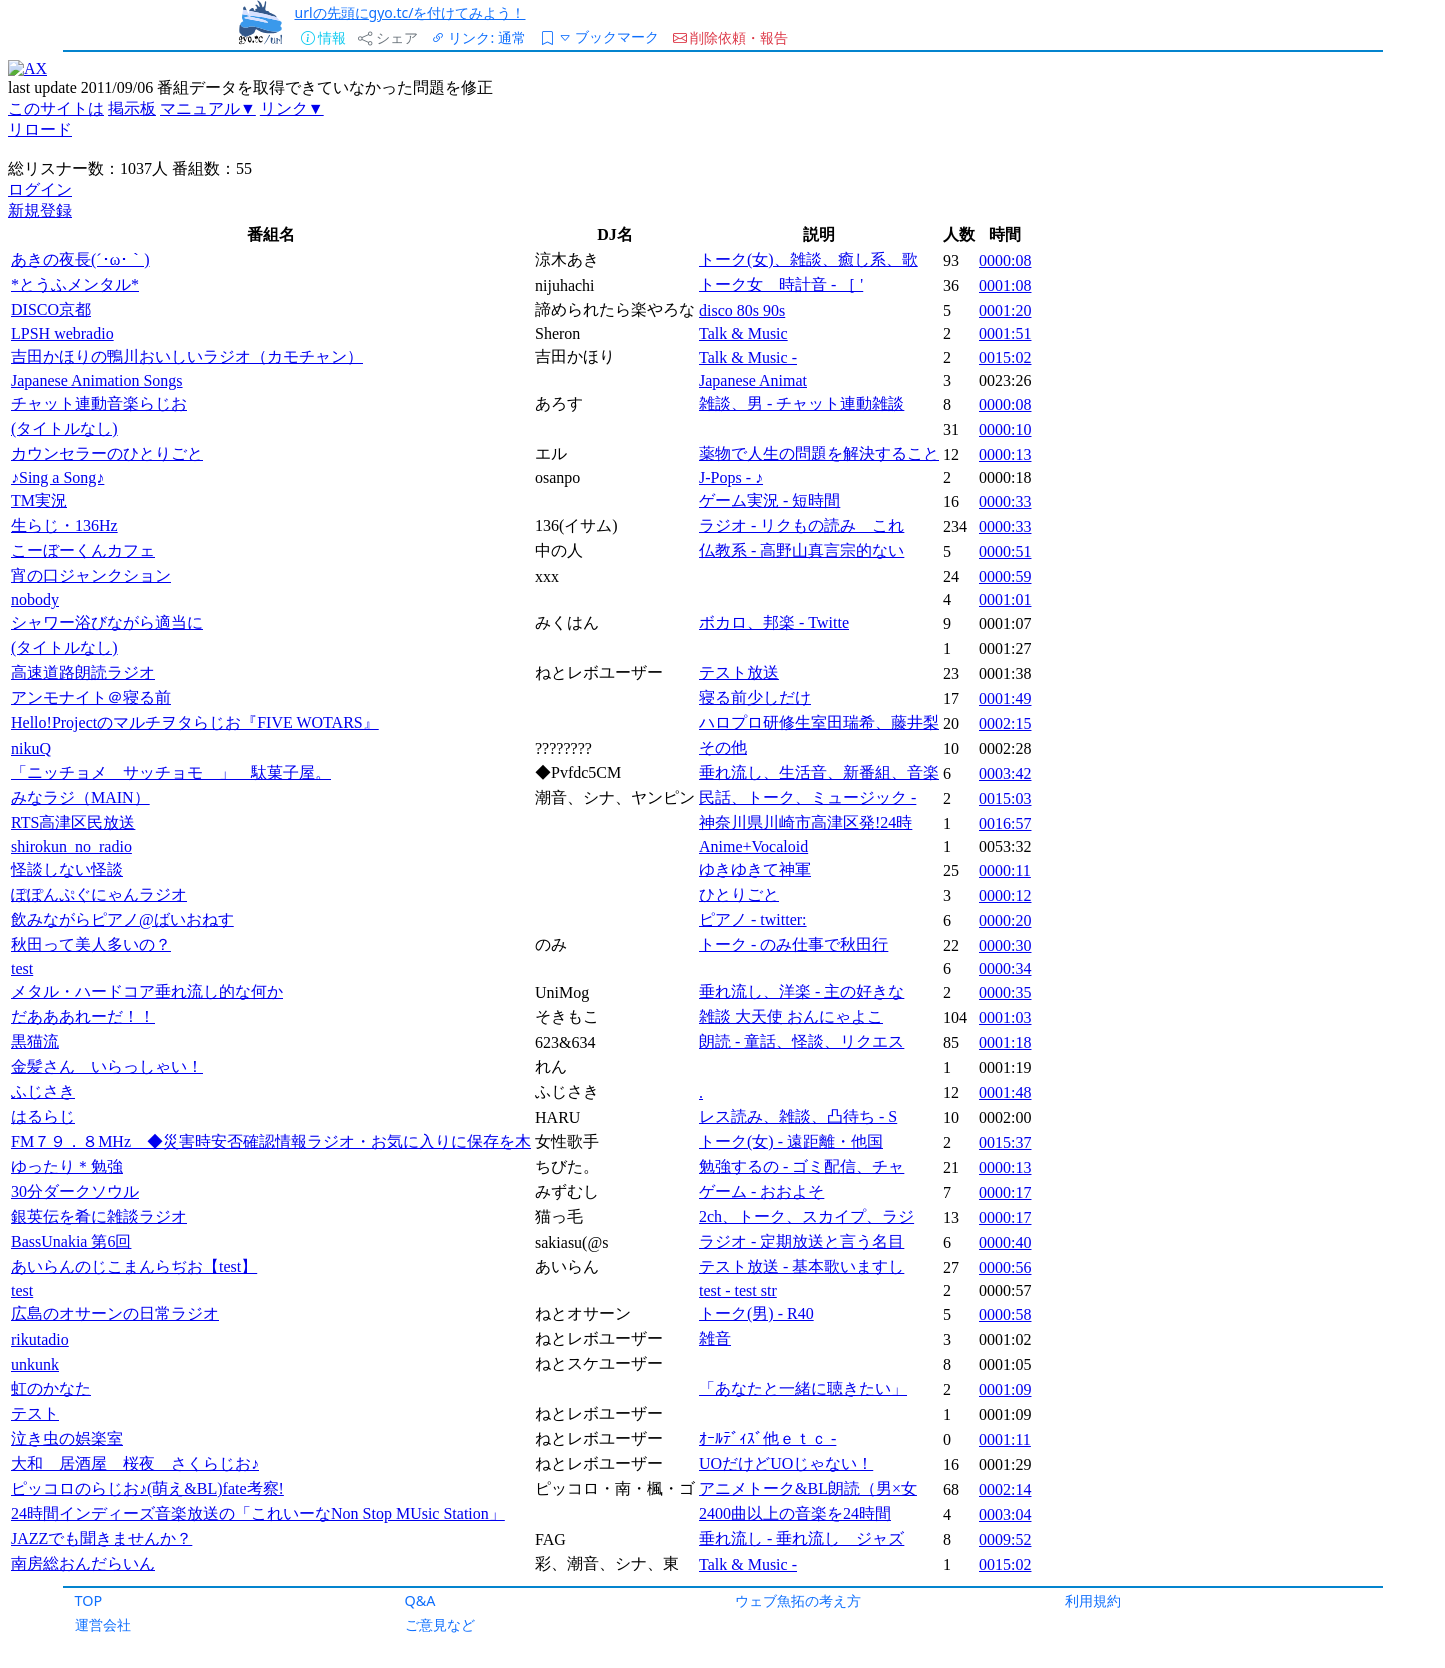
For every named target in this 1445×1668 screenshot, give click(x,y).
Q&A (420, 1600)
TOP (89, 1600)
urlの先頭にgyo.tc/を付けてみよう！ (410, 12)
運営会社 (103, 1624)
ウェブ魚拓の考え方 (798, 1600)
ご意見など (440, 1624)
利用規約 (1093, 1600)
